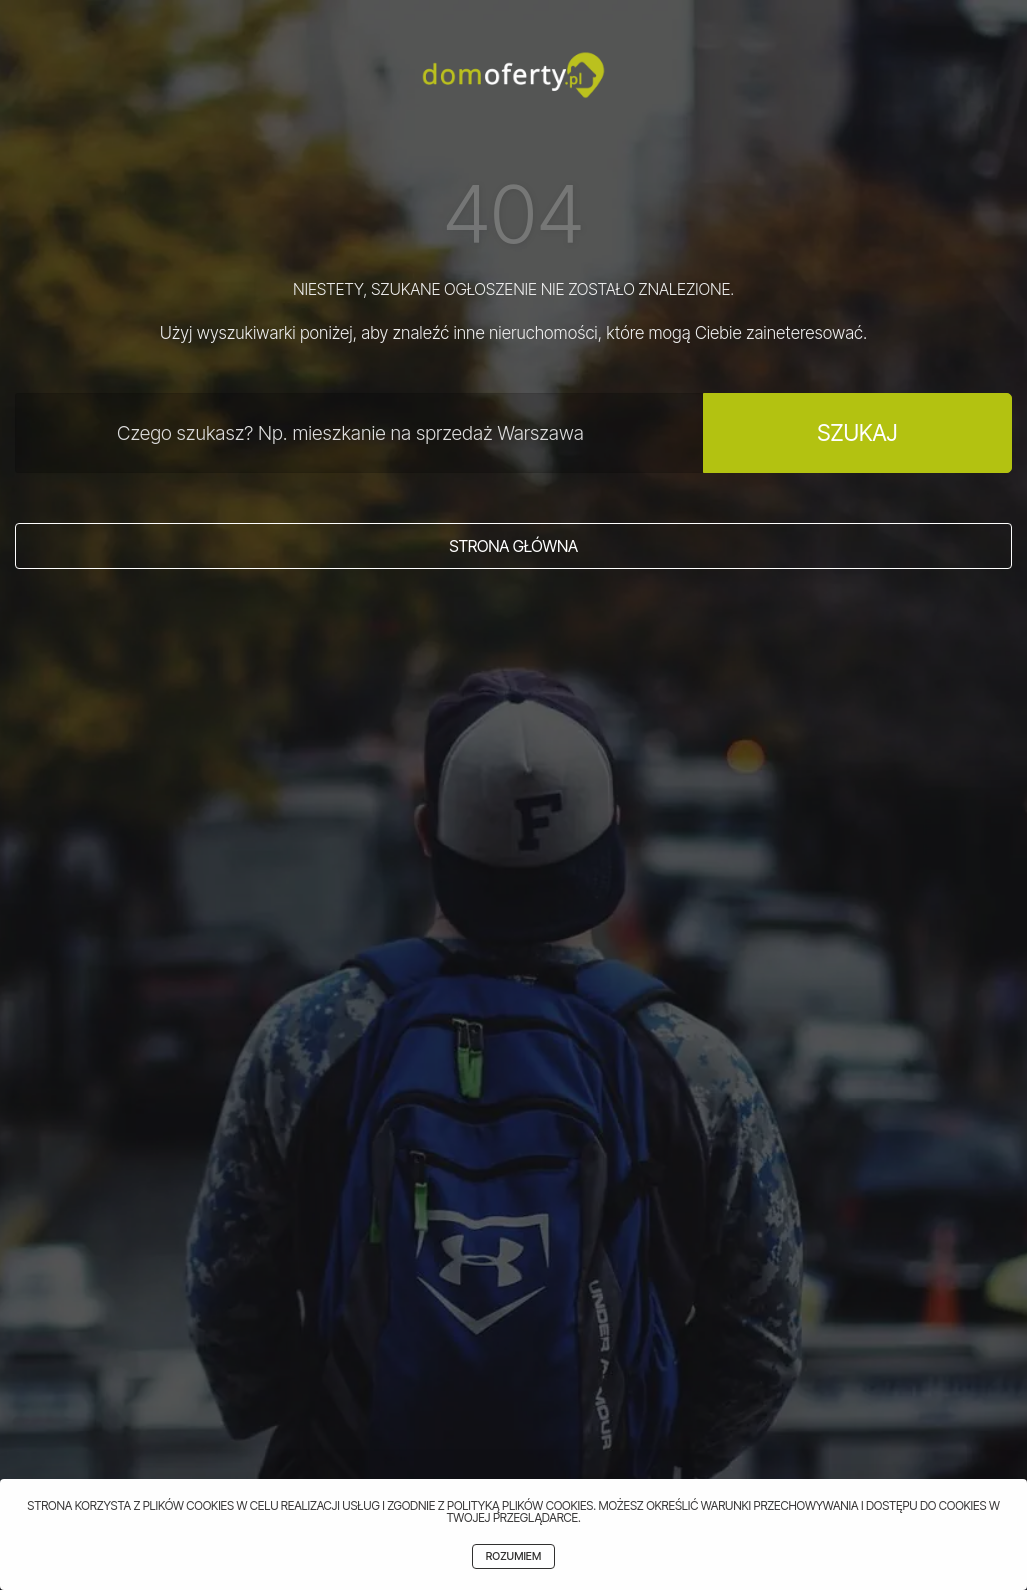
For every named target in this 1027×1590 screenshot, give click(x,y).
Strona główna (513, 546)
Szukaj (857, 432)
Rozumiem (513, 1556)
